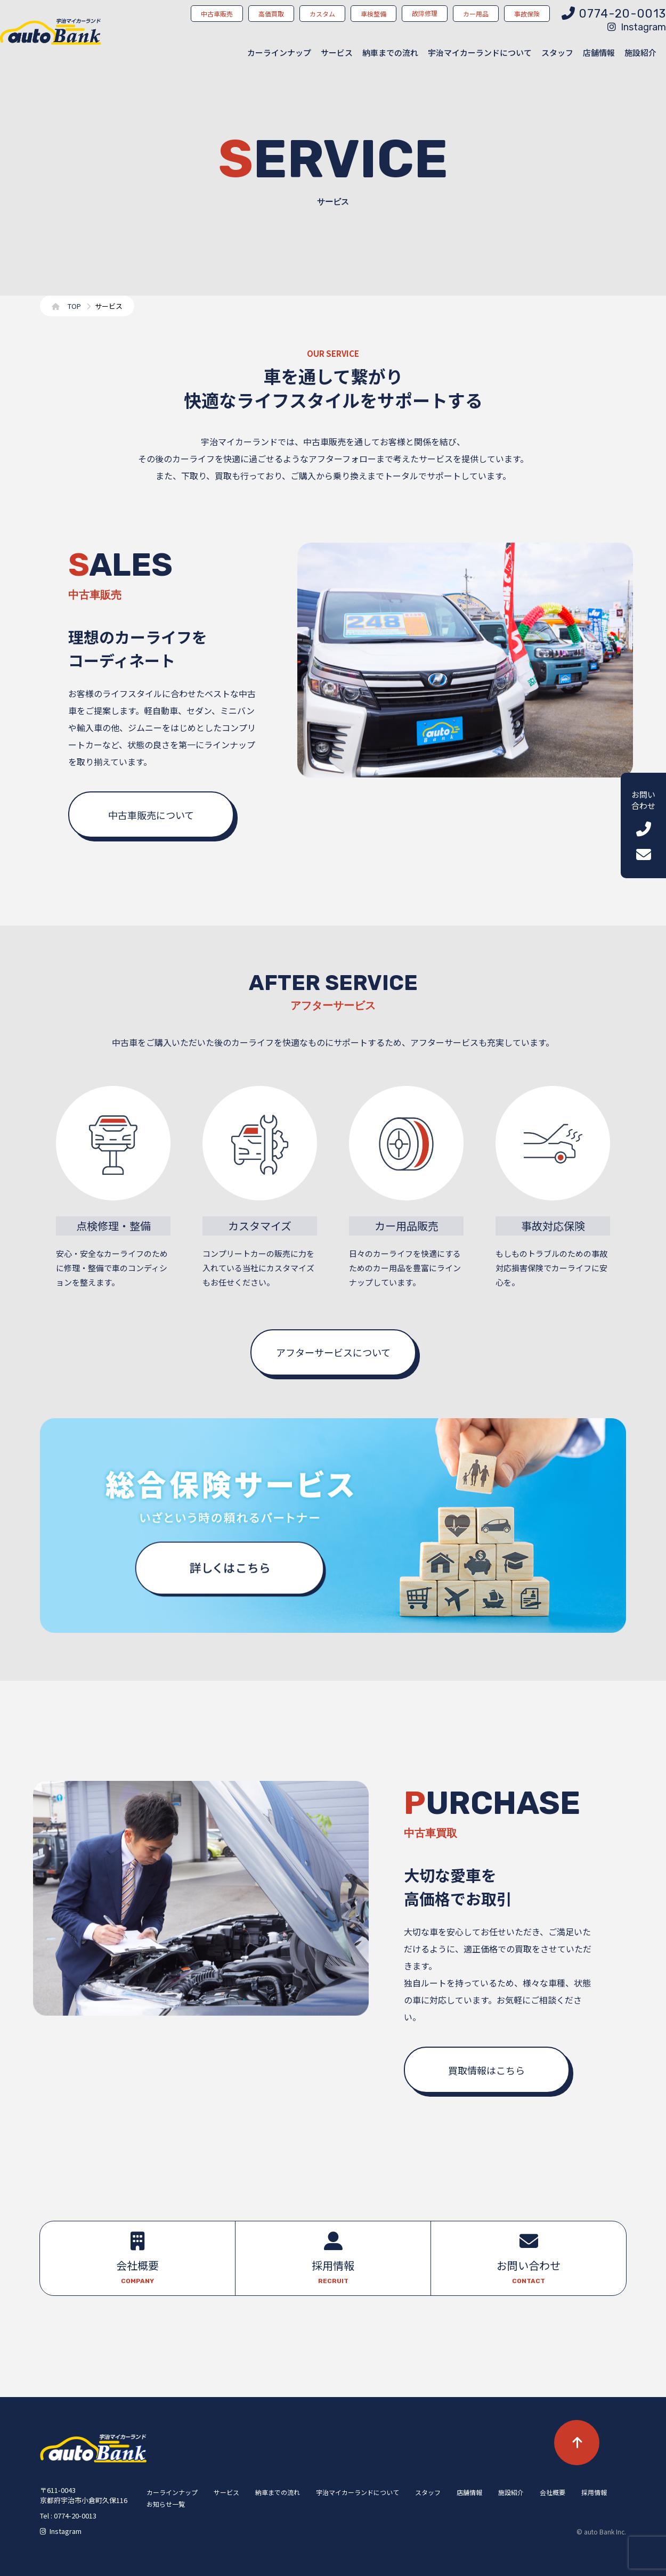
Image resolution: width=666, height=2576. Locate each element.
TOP (74, 306)
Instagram (636, 27)
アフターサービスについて (333, 1352)
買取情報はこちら (486, 2070)
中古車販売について (151, 815)
